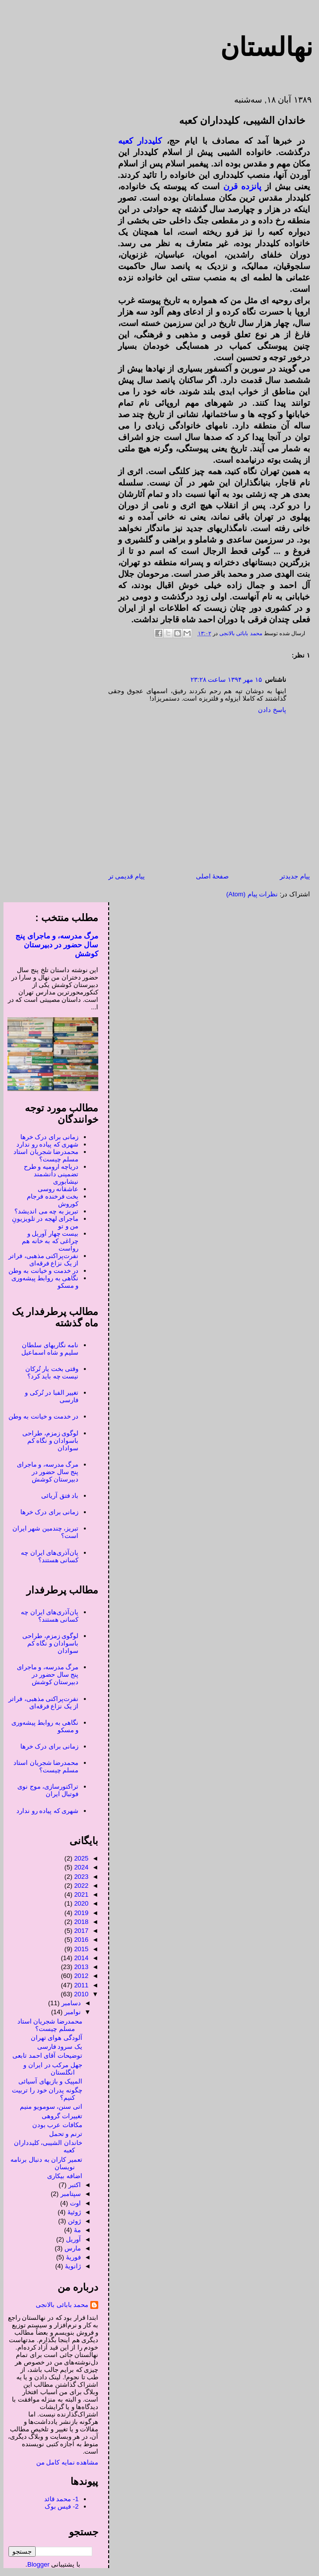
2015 (77, 1949)
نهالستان (263, 47)
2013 (77, 1967)
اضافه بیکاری (61, 2176)
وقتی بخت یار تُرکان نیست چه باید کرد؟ (48, 1372)
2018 (77, 1921)
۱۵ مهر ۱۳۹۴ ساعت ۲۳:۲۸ (222, 679)
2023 (77, 1876)
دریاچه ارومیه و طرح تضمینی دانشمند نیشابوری (47, 1174)
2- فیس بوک (58, 2506)
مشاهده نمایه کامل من (64, 2462)
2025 (77, 1858)
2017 (77, 1930)
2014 (77, 1958)
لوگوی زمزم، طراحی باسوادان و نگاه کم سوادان (47, 1440)
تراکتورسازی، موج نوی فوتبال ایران (44, 1790)
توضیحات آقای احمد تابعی (44, 2055)
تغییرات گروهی (58, 2116)
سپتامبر (67, 2193)
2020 (77, 1903)
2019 (77, 1913)
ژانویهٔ (69, 2266)
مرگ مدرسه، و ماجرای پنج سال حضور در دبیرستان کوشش (53, 945)
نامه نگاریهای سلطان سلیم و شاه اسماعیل (46, 1348)
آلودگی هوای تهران (53, 2037)
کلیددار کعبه (137, 141)
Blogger (35, 2564)
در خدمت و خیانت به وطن (40, 1270)
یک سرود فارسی (56, 2046)
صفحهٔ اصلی (209, 876)
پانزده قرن (239, 186)
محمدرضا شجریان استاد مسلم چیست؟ (42, 1155)
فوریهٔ (70, 2257)
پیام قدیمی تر (123, 876)
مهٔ (73, 2230)
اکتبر (71, 2185)
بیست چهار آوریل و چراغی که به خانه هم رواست (46, 1241)
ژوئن (70, 2221)
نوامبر (69, 2012)
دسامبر (67, 2003)
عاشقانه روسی (54, 1189)
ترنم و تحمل (62, 2134)
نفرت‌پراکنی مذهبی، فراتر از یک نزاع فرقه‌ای (40, 1259)
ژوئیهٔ (70, 2212)
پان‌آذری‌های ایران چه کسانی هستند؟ (46, 1556)
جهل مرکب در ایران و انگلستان (49, 2068)
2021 (77, 1894)
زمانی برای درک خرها (46, 1137)
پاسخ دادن (269, 709)
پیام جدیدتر (291, 876)
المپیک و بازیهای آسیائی (47, 2081)
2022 (77, 1885)
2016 (77, 1939)
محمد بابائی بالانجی (236, 633)
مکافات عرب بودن (54, 2125)
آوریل (70, 2239)
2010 (77, 1994)
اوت (71, 2203)
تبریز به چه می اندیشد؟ (43, 1211)
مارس (69, 2248)
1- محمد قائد (58, 2499)
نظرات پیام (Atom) (248, 894)
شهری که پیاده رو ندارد (44, 1144)
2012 (77, 1975)
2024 (77, 1867)
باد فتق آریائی (56, 1495)
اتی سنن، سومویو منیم (47, 2106)
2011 (77, 1985)
